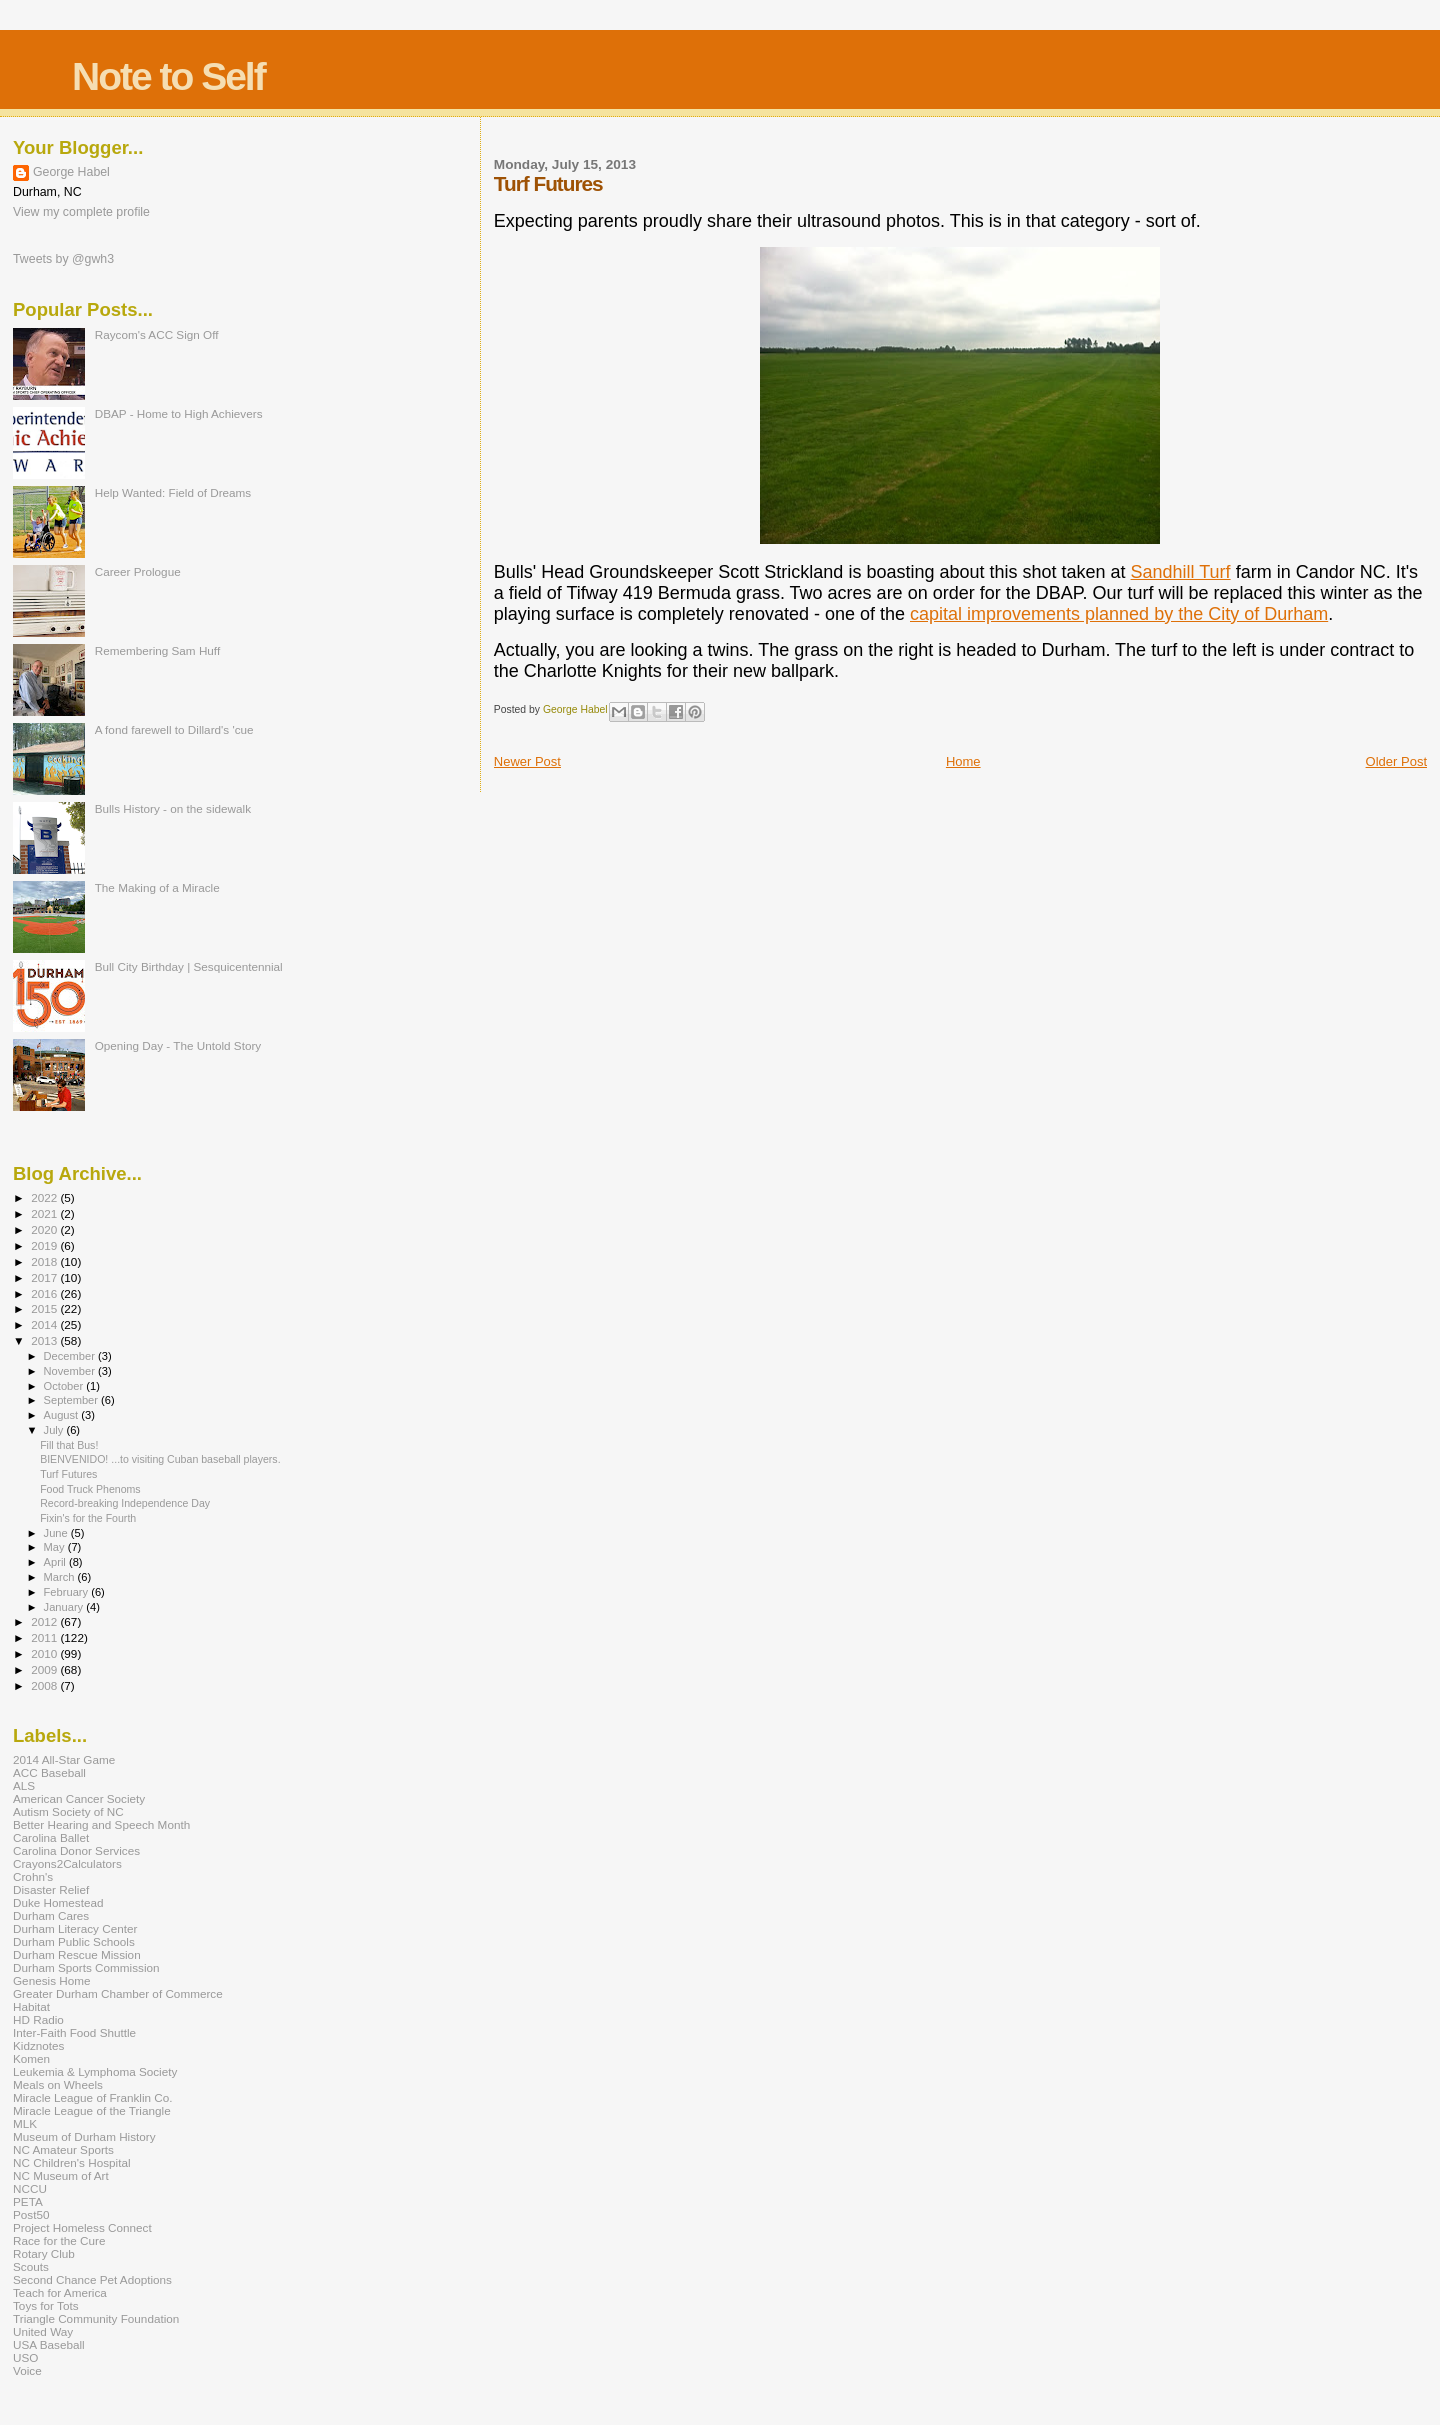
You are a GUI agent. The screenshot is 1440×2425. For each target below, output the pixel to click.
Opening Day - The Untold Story (178, 1045)
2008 (45, 1685)
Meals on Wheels (58, 2084)
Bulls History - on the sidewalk (173, 808)
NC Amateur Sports (63, 2149)
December (71, 1356)
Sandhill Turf (1181, 572)
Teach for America (60, 2292)
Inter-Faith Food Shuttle (74, 2032)
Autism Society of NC (68, 1811)
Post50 (31, 2214)
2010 (45, 1653)
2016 (45, 1293)
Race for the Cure (59, 2240)
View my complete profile (81, 212)
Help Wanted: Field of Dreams (173, 492)
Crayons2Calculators (67, 1863)
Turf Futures (68, 1474)
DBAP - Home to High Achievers (179, 413)
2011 (45, 1637)
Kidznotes (38, 2045)
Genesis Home (52, 1980)
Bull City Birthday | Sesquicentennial (189, 966)
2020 (45, 1229)
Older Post (1396, 761)
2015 (45, 1308)
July (55, 1430)
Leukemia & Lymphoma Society (95, 2071)
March (61, 1577)
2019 (45, 1245)
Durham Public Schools (74, 1941)
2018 (45, 1261)
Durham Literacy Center (75, 1928)
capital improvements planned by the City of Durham (1119, 614)
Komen (31, 2058)
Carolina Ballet (51, 1837)
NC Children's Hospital (72, 2162)
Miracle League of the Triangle (92, 2110)
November (71, 1371)
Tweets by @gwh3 (63, 259)
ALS (24, 1785)
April (56, 1562)
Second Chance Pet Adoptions (92, 2279)
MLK (25, 2123)
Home (963, 761)
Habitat (31, 2006)
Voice (27, 2370)
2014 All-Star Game (64, 1759)
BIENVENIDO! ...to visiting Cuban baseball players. (160, 1459)
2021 (45, 1213)
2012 (45, 1621)
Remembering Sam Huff (157, 650)
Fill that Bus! (69, 1445)
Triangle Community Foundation (96, 2318)
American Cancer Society (79, 1798)
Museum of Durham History (84, 2136)
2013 (45, 1340)
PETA (28, 2201)
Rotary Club (44, 2253)
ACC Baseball (49, 1772)
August (63, 1415)
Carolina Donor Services (76, 1850)
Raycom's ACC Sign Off (157, 334)
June (57, 1533)
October (65, 1386)
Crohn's (33, 1876)
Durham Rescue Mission (77, 1954)
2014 (45, 1324)
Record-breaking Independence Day (125, 1503)
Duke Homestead (58, 1902)
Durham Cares (51, 1915)
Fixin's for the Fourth (88, 1518)
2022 (45, 1197)
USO (25, 2357)
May (56, 1547)
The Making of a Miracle (157, 887)
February (68, 1592)
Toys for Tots (46, 2305)
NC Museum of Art (61, 2175)
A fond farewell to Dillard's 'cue (174, 729)
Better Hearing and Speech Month (101, 1824)
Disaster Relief (51, 1889)
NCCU (30, 2188)
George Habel (71, 172)
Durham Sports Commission (86, 1967)
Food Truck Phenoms (90, 1489)
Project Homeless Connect (82, 2227)
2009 (45, 1669)
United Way (43, 2331)
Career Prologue (138, 571)
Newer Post (527, 761)
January (65, 1607)
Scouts (31, 2266)
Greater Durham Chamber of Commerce (118, 1993)
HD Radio (38, 2019)
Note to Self (168, 76)
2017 (45, 1277)
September (73, 1400)
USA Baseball (49, 2344)
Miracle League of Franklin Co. (93, 2097)
